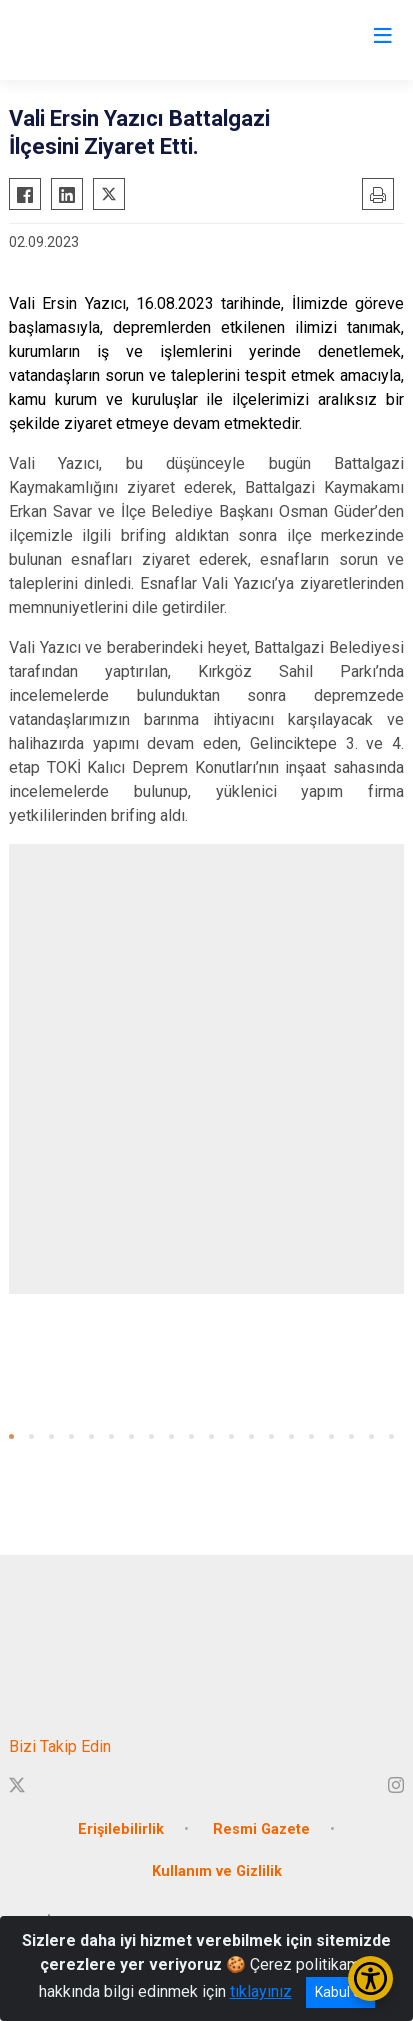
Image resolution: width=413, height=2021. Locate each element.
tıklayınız (261, 1991)
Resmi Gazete (261, 1829)
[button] (11, 1436)
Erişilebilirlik (121, 1829)
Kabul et (340, 1992)
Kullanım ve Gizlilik (217, 1871)
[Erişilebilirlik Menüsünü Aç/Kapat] (370, 1978)
